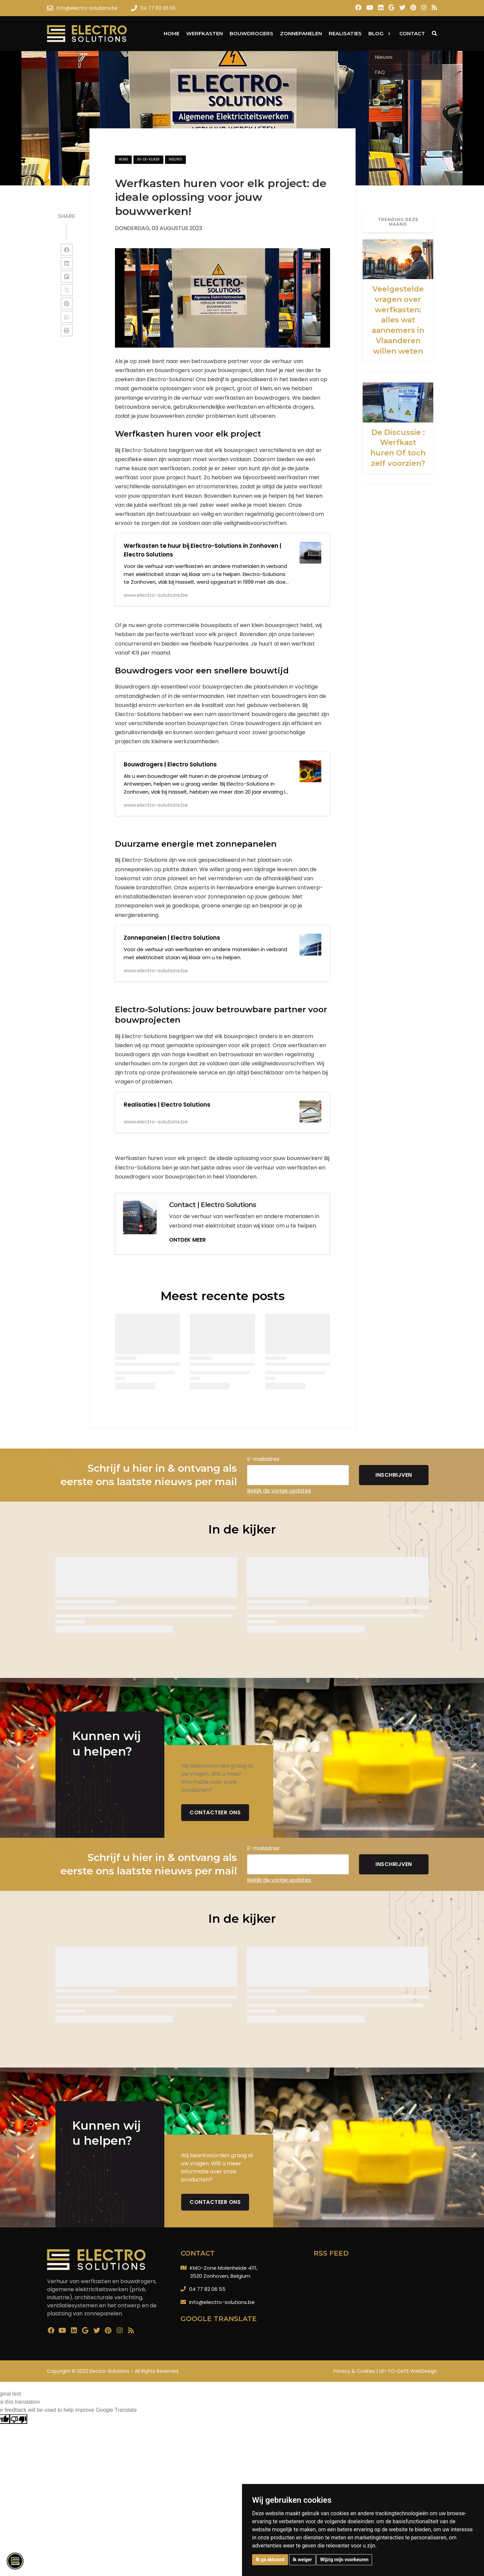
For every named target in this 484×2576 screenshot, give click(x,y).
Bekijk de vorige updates (279, 1491)
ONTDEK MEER (187, 1240)
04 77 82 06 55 (207, 2289)
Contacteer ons (215, 1812)
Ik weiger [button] (302, 2559)
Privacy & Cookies (354, 2371)
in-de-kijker (148, 159)
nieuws (175, 159)
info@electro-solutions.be (222, 2302)
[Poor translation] (18, 2419)
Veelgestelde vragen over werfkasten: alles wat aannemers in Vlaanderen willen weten (398, 320)
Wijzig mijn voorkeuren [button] (344, 2559)
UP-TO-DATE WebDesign (408, 2371)
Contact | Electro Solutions (212, 1205)
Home (123, 159)
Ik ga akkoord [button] (270, 2559)
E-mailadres (263, 1459)
